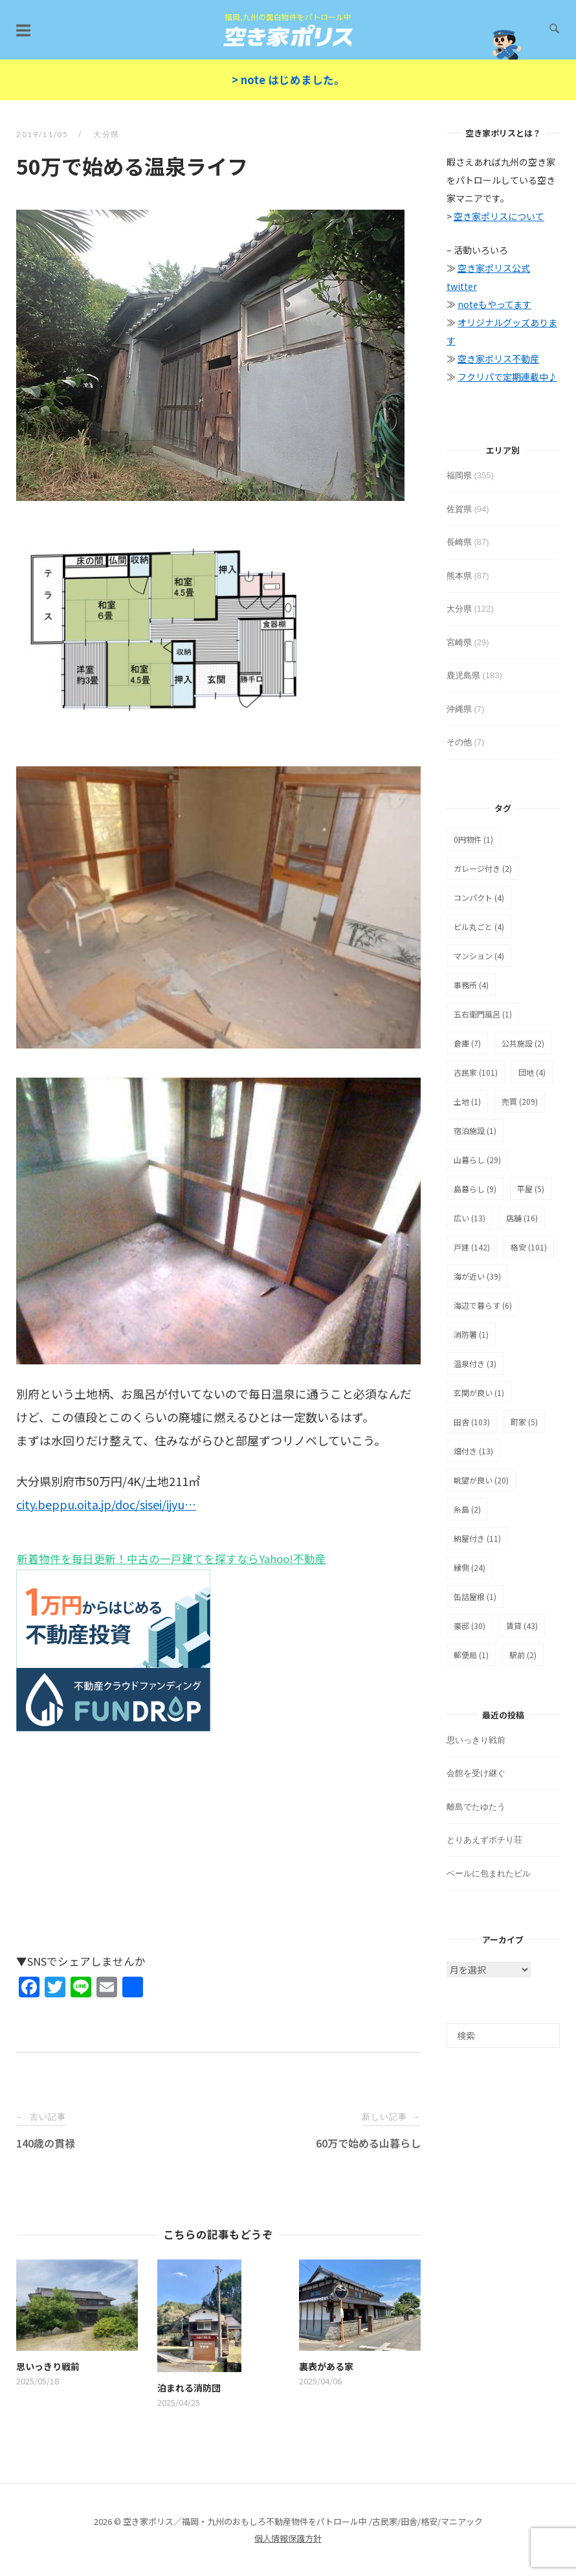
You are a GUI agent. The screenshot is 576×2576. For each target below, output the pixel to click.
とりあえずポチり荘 (484, 1840)
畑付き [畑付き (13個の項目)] (473, 1450)
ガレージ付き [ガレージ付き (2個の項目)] (483, 868)
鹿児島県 (463, 675)
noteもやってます (494, 304)
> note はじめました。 (288, 79)
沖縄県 (459, 709)
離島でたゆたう (476, 1807)
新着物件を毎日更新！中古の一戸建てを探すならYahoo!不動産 (171, 1558)
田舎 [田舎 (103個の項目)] (472, 1421)
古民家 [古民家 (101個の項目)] (476, 1072)
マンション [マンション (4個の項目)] (479, 955)
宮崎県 (459, 642)
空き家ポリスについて (499, 216)
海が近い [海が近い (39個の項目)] (477, 1276)
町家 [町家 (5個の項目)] (524, 1421)
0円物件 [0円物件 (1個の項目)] (473, 839)
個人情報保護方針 (288, 2538)
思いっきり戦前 (476, 1740)
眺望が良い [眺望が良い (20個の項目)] (481, 1479)
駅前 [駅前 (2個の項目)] (523, 1654)
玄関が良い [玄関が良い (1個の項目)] (479, 1392)
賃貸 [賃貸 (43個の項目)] (522, 1625)
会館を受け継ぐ (476, 1773)
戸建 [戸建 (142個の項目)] (472, 1246)
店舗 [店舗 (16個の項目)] (522, 1217)
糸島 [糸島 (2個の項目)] (467, 1509)
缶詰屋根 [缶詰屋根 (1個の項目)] (475, 1596)
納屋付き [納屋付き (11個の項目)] (477, 1538)
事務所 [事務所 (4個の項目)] (471, 984)
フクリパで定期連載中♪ (507, 376)
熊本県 (459, 576)
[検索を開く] (554, 29)
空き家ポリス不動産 (498, 358)
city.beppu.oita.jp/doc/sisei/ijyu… (106, 1504)
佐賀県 (459, 509)
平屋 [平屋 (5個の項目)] (530, 1188)
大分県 (106, 134)
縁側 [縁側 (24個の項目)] (469, 1567)
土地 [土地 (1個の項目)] (467, 1101)
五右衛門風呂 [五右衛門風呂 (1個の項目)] (483, 1013)
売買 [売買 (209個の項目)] (520, 1101)
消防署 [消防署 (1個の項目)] (471, 1334)
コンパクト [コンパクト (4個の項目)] (479, 897)
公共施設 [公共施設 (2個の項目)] (523, 1043)
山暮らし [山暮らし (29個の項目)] (477, 1159)
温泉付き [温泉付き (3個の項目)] (475, 1363)
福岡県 (459, 475)
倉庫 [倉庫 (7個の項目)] (467, 1043)
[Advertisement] (218, 1849)
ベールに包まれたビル (489, 1873)
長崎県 (459, 542)
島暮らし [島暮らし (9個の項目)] (475, 1188)
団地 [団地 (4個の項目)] (532, 1072)
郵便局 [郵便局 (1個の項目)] (471, 1654)
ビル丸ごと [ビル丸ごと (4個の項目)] (479, 926)
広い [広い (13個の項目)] (469, 1217)
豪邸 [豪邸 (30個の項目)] (469, 1625)
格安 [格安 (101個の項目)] (529, 1246)
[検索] (503, 2035)
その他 (459, 742)
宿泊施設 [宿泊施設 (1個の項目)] (475, 1130)
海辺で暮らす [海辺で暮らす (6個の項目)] (483, 1305)
